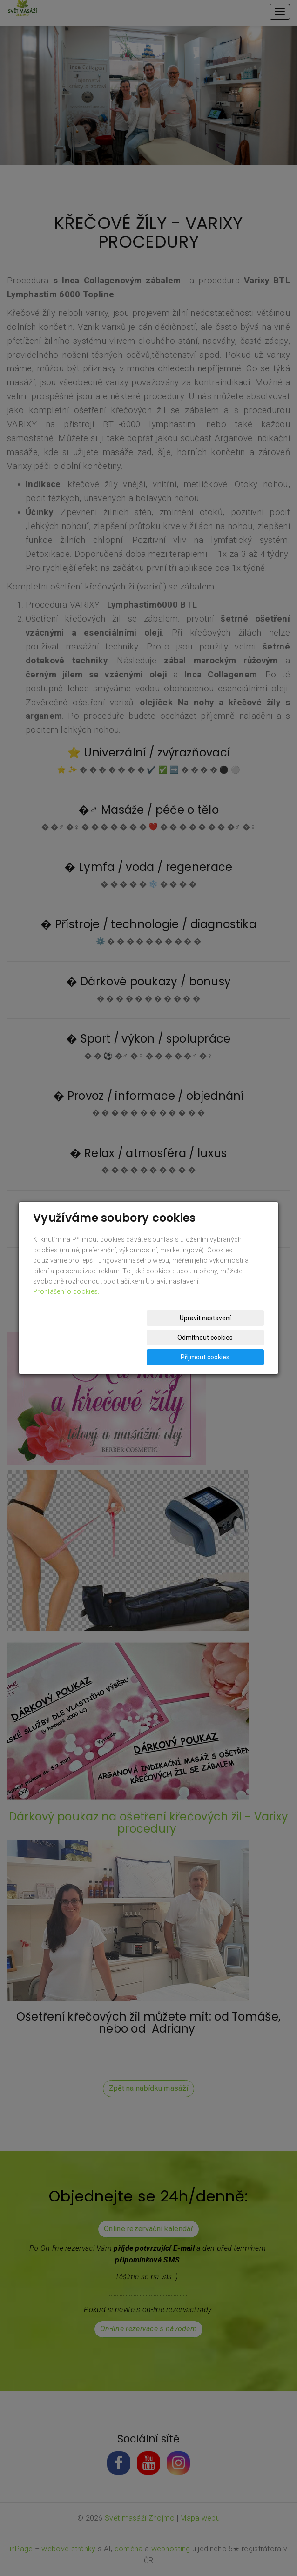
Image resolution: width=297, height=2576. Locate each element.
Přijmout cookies (228, 1337)
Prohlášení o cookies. (66, 1311)
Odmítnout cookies (151, 1337)
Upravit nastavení (74, 1337)
